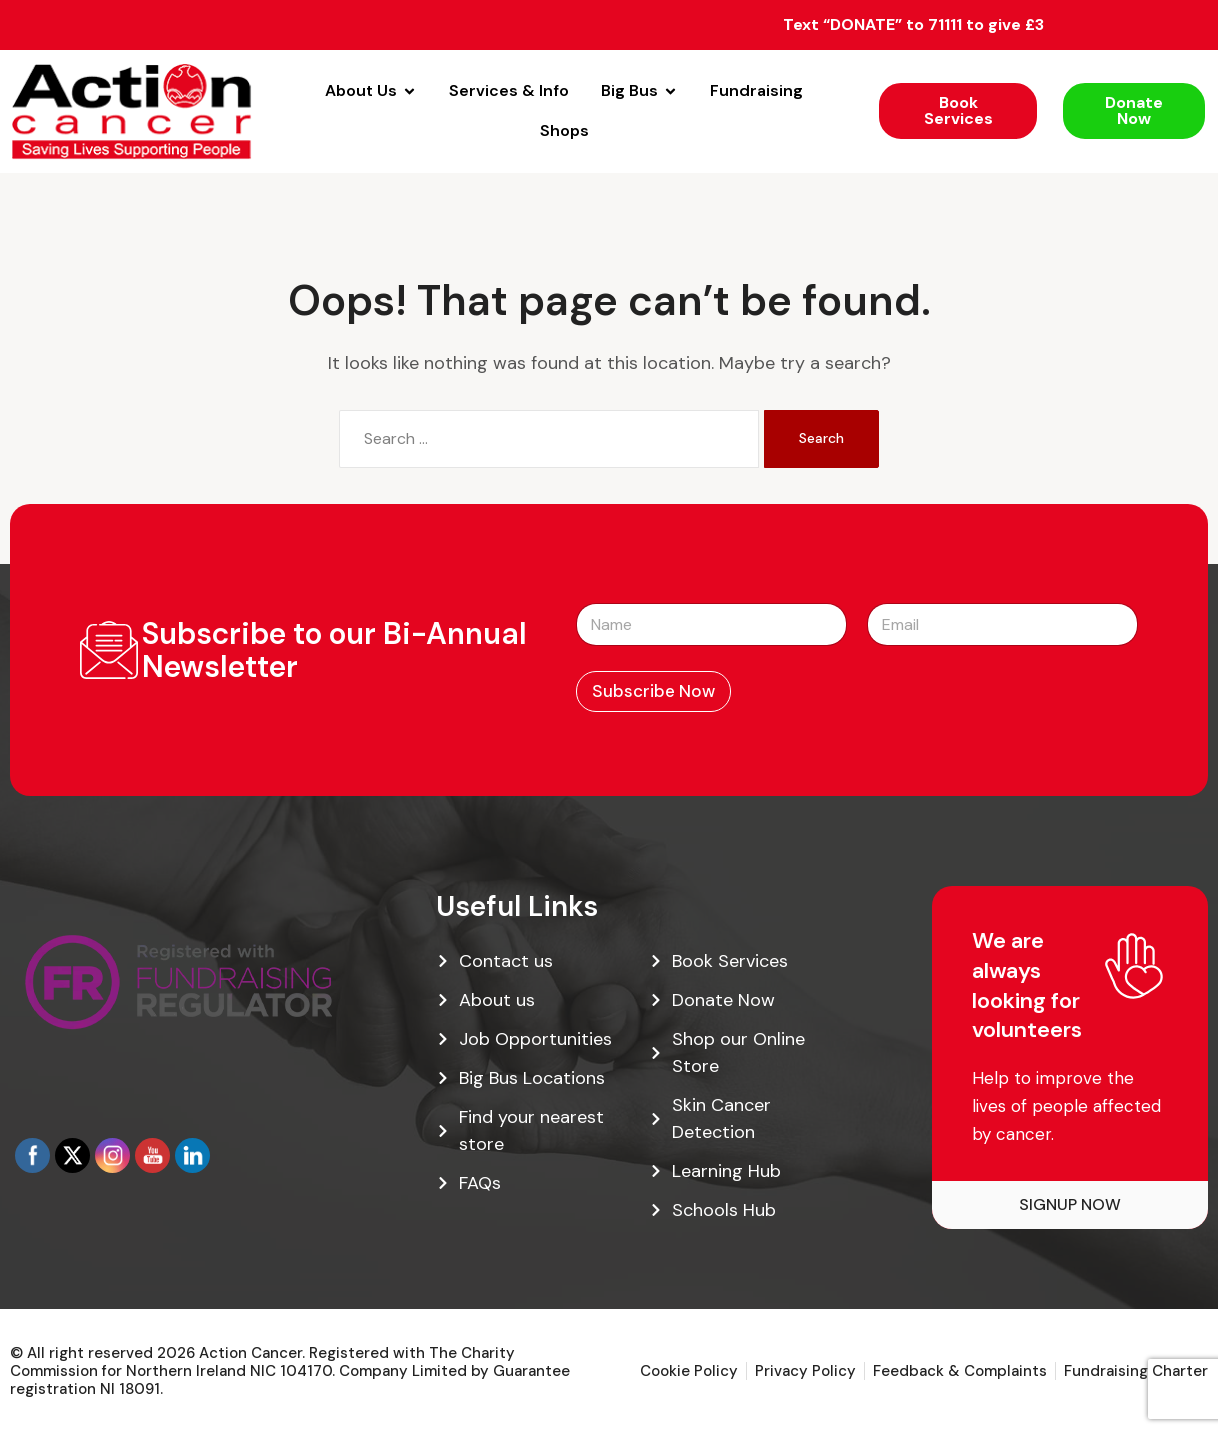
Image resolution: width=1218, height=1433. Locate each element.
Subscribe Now (653, 691)
